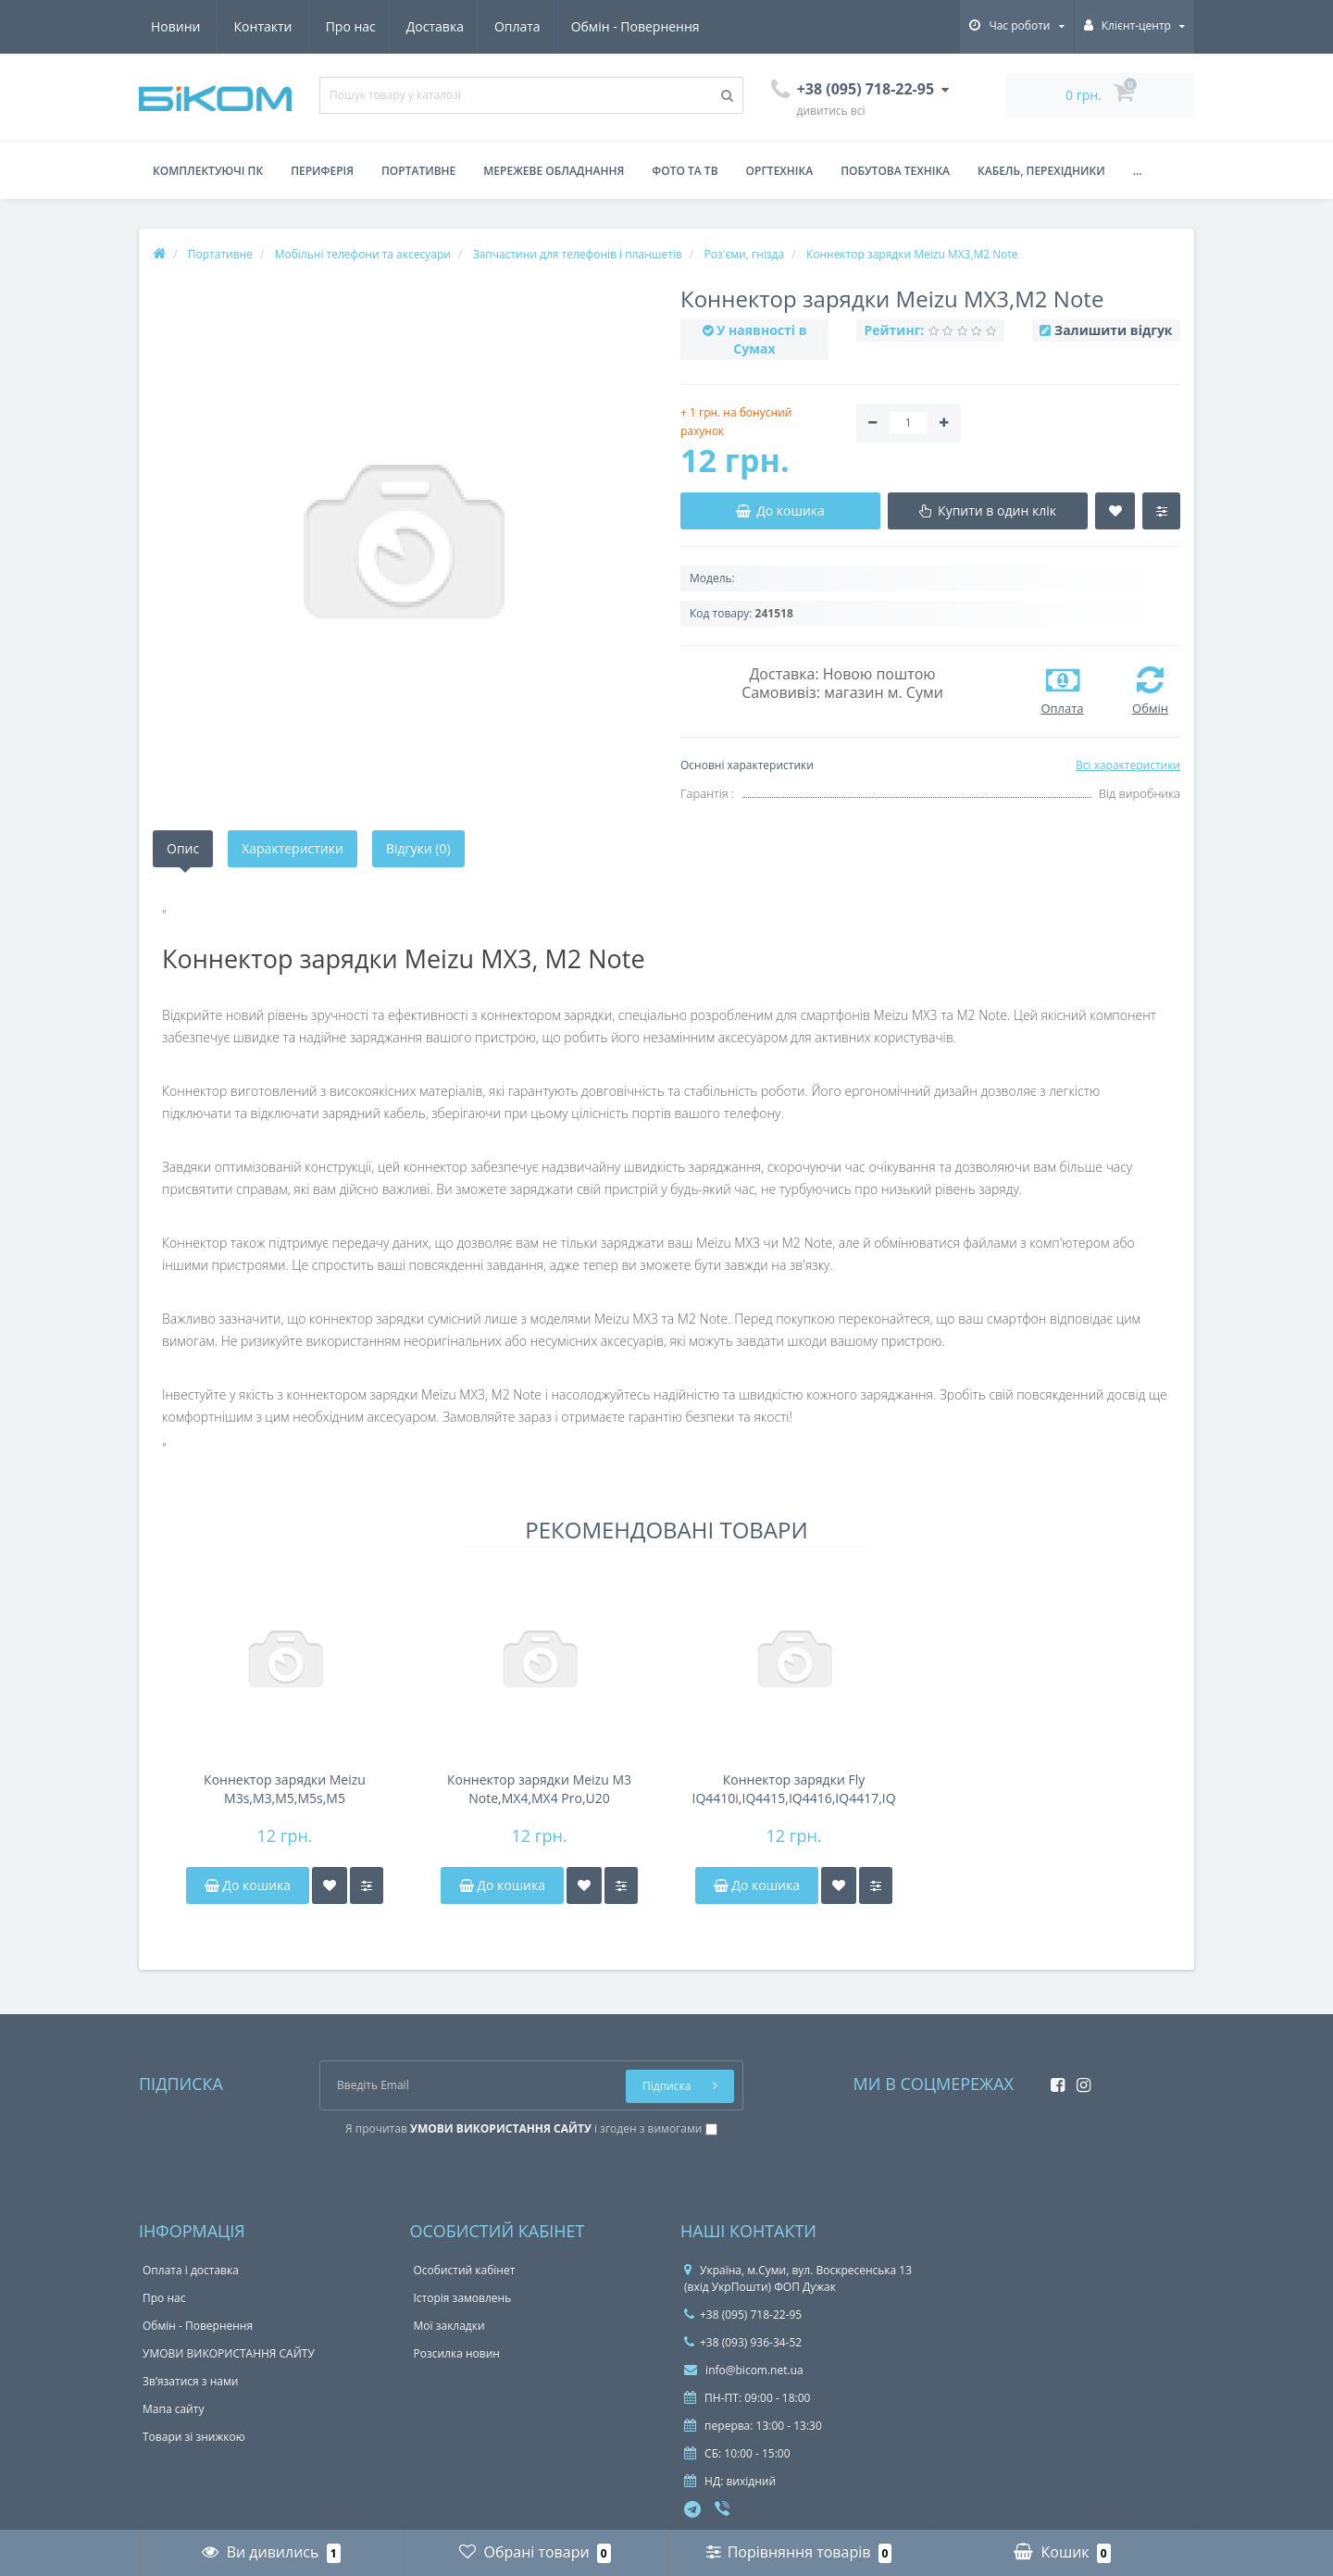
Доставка (263, 26)
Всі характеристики (1128, 765)
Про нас (176, 26)
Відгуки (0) (418, 848)
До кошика (248, 1885)
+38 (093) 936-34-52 (743, 2342)
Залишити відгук (1113, 330)
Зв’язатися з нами (190, 2381)
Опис (183, 848)
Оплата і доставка (191, 2270)
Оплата (349, 26)
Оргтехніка (780, 171)
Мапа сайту (173, 2409)
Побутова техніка (895, 171)
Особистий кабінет (465, 2270)
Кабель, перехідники (1041, 171)
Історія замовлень (463, 2298)
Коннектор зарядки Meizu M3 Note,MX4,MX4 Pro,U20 (539, 1789)
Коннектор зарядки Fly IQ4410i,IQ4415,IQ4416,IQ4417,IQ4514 (794, 1789)
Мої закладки (449, 2325)
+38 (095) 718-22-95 (743, 2314)
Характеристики (292, 848)
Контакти (679, 26)
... (1137, 171)
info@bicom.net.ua (744, 2370)
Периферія (322, 171)
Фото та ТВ (684, 171)
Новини (591, 26)
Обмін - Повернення (469, 26)
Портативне (418, 171)
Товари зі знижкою (194, 2437)
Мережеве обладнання (553, 171)
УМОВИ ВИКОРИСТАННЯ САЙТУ (229, 2353)
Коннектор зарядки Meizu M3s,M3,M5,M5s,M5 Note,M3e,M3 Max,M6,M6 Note (285, 1789)
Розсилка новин (457, 2353)
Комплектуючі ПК (208, 171)
